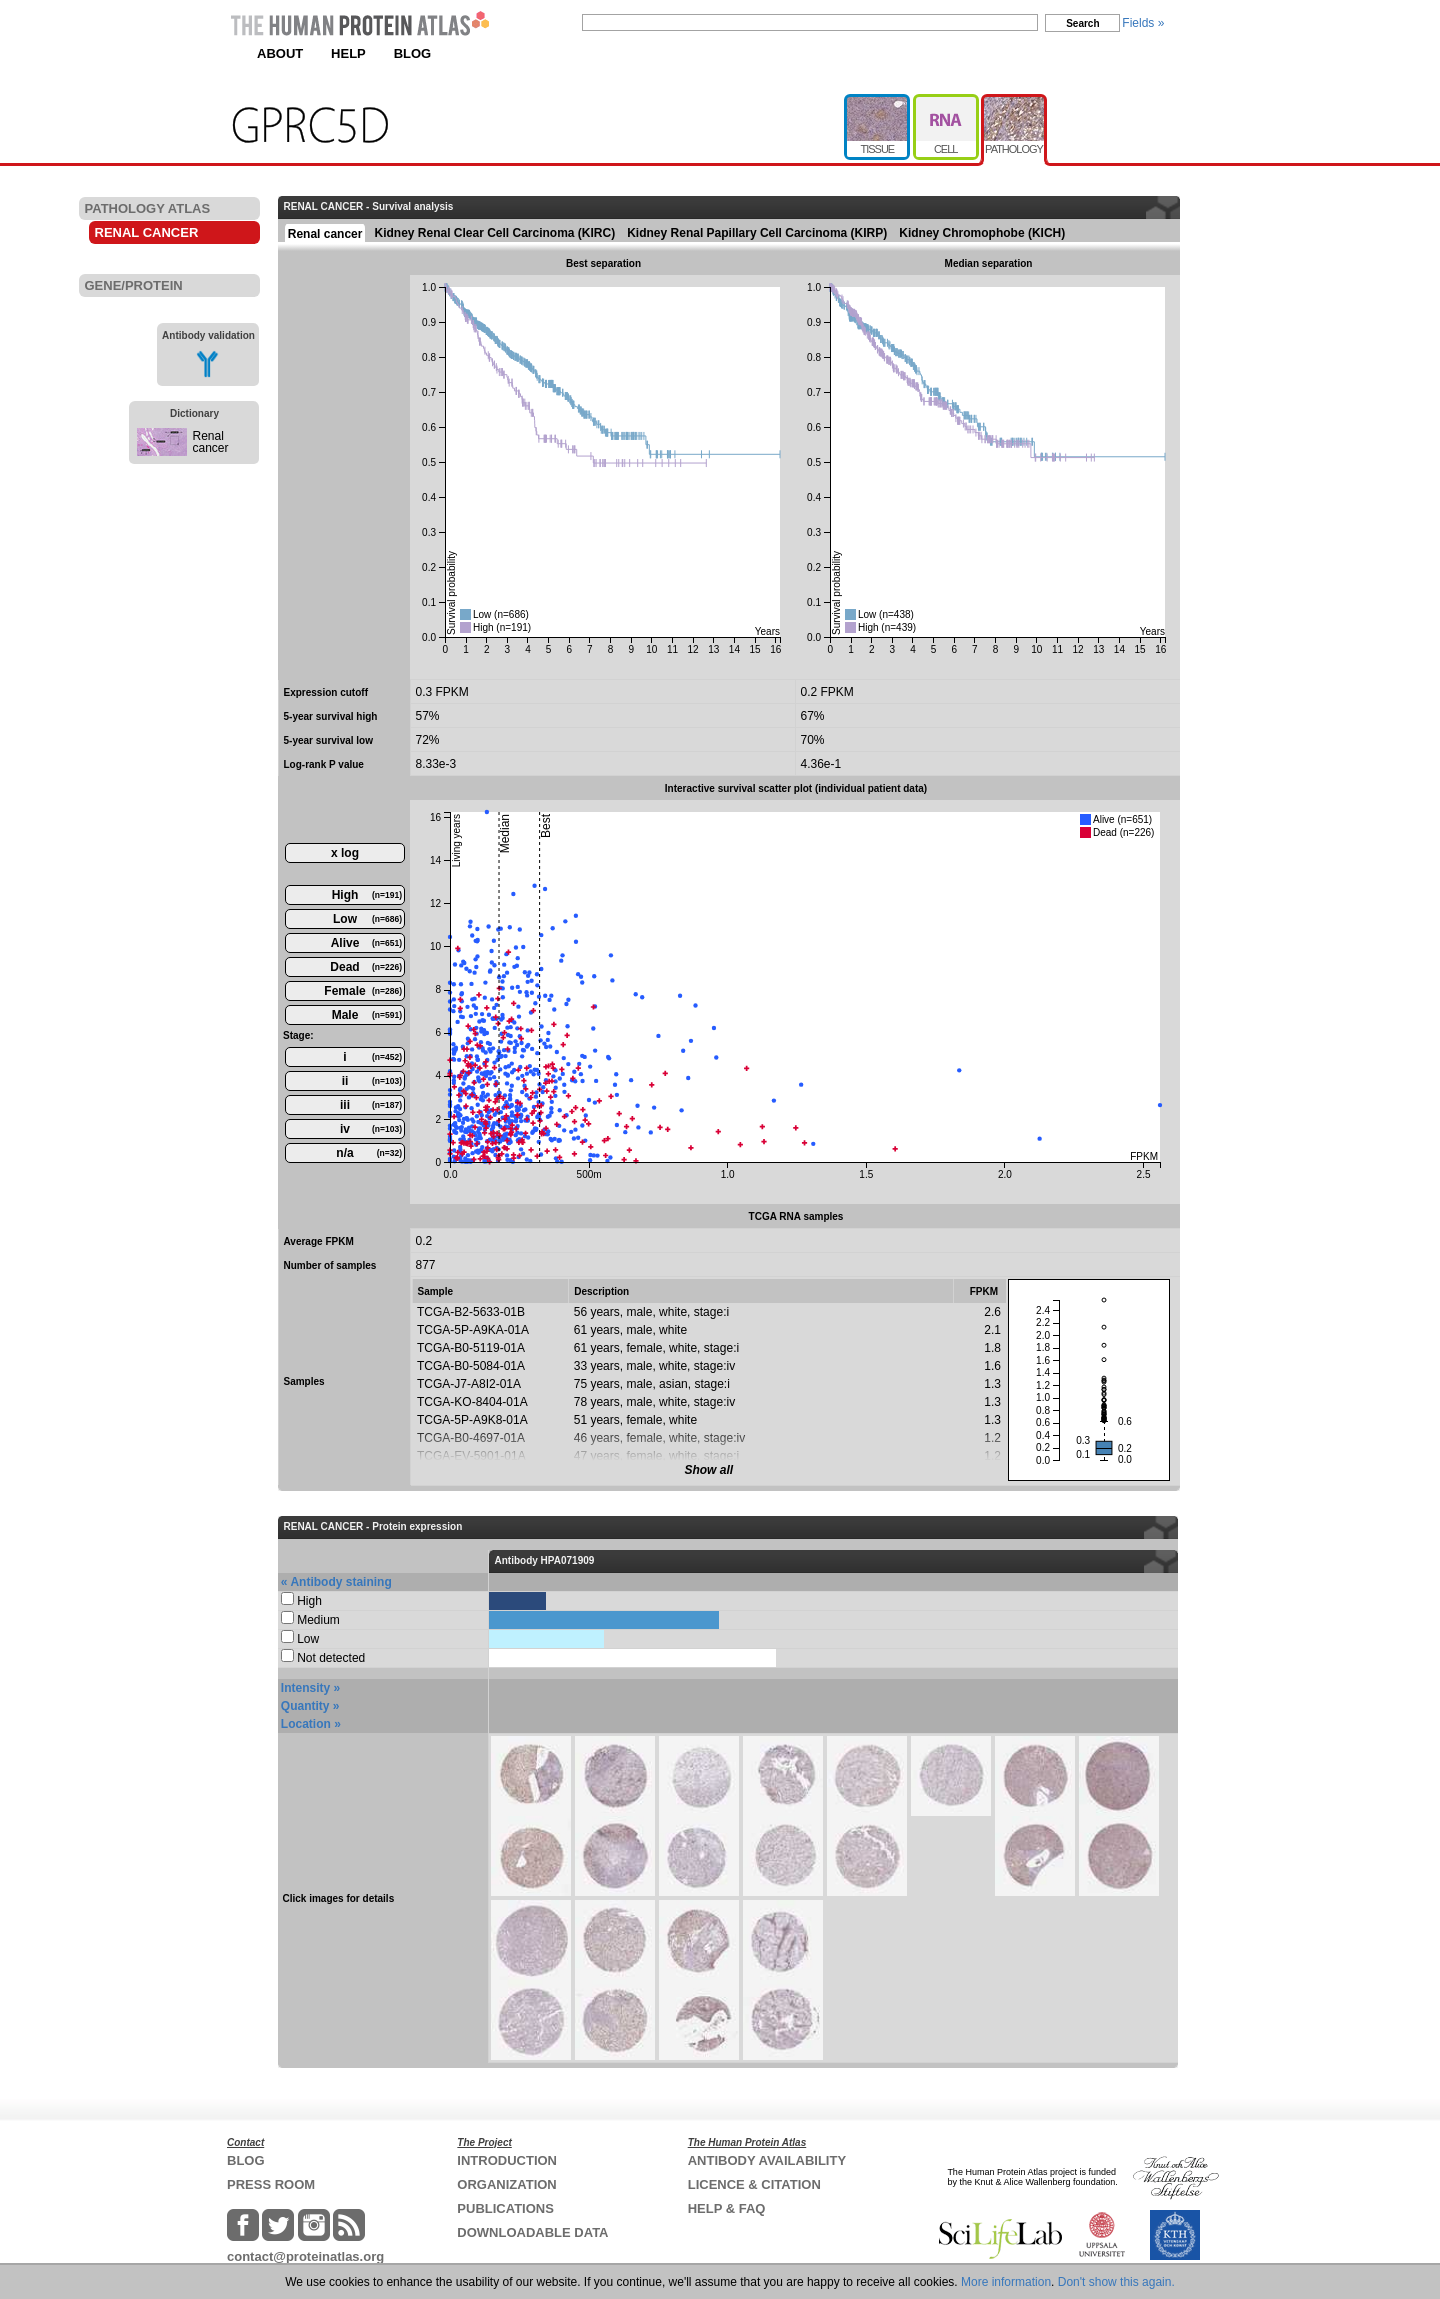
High (367, 895)
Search (1082, 23)
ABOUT (280, 53)
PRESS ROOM (271, 2184)
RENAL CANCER (147, 232)
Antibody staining (340, 1582)
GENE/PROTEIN (134, 285)
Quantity (305, 1706)
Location (306, 1724)
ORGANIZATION (506, 2184)
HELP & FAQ (727, 2208)
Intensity (305, 1688)
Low (367, 919)
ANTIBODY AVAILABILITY (767, 2160)
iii (371, 1105)
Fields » (1143, 23)
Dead (366, 967)
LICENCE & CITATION (754, 2184)
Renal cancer (211, 442)
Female (363, 991)
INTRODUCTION (507, 2160)
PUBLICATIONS (505, 2208)
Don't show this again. (1116, 2282)
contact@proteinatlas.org (305, 2256)
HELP (348, 53)
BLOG (413, 53)
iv (371, 1129)
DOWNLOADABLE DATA (532, 2232)
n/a (369, 1153)
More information (1006, 2282)
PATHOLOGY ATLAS (148, 208)
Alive (366, 943)
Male (367, 1015)
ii (372, 1081)
